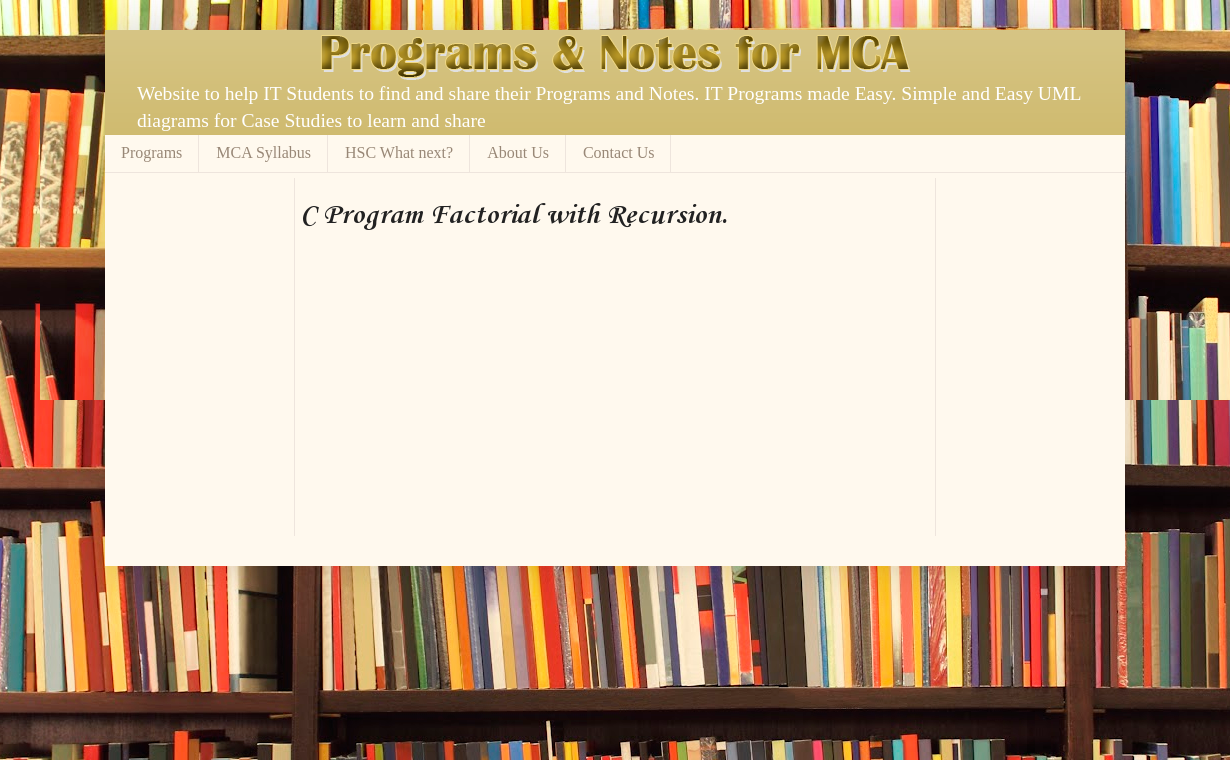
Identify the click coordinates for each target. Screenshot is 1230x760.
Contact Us (619, 152)
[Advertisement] (534, 185)
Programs (151, 152)
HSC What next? (399, 152)
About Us (518, 152)
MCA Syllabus (263, 152)
